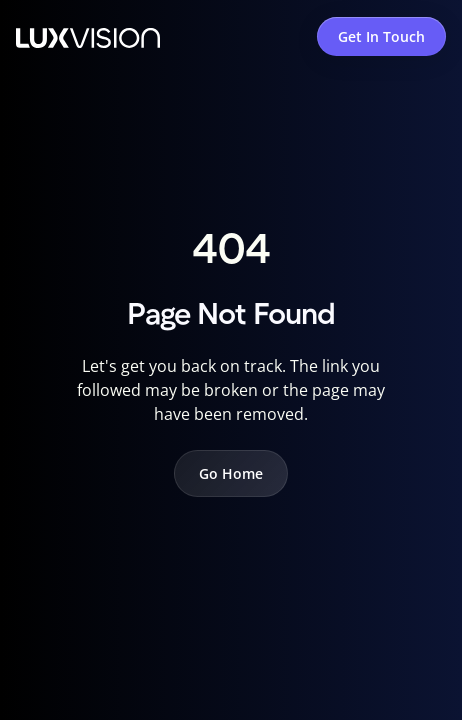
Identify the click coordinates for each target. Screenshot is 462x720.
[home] (88, 36)
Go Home (231, 473)
